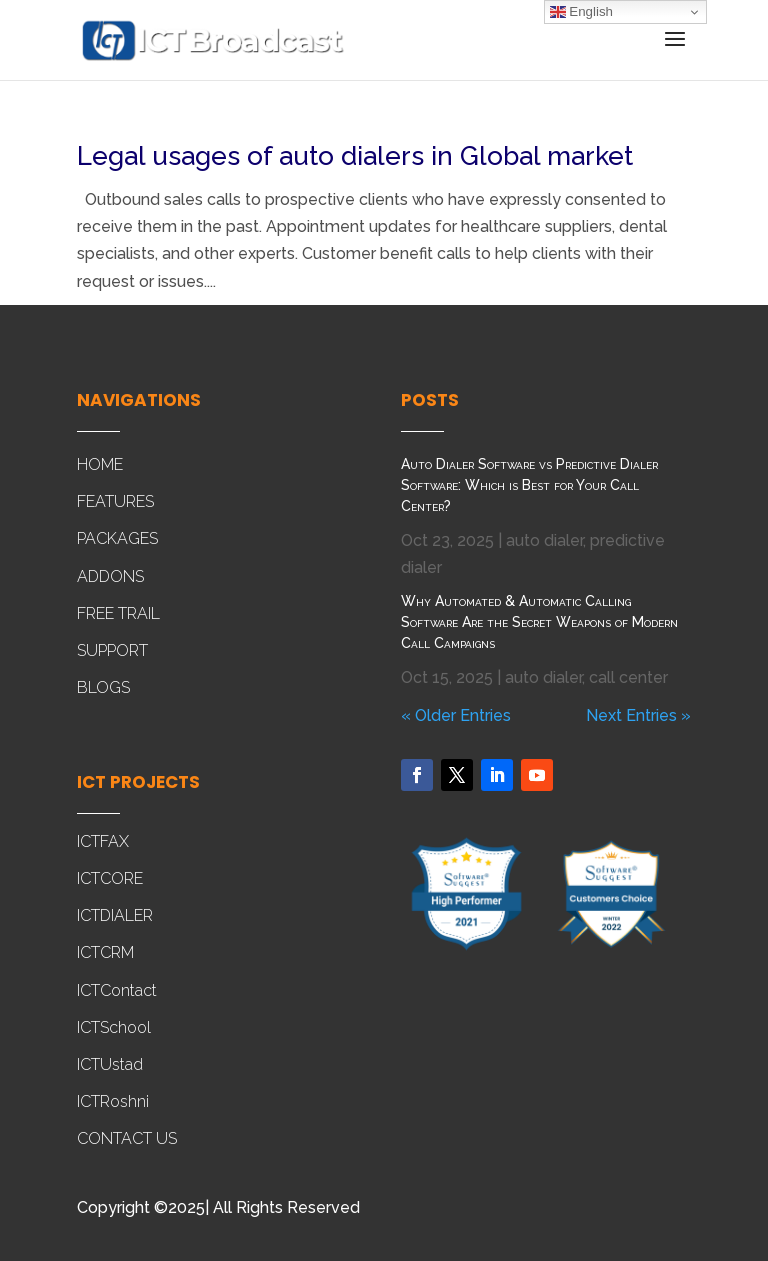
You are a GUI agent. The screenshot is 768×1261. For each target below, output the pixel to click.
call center (628, 677)
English (581, 12)
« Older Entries (456, 715)
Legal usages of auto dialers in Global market (355, 156)
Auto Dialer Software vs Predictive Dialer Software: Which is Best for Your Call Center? (529, 485)
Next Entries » (638, 715)
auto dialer (544, 540)
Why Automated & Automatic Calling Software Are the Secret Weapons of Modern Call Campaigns (539, 622)
